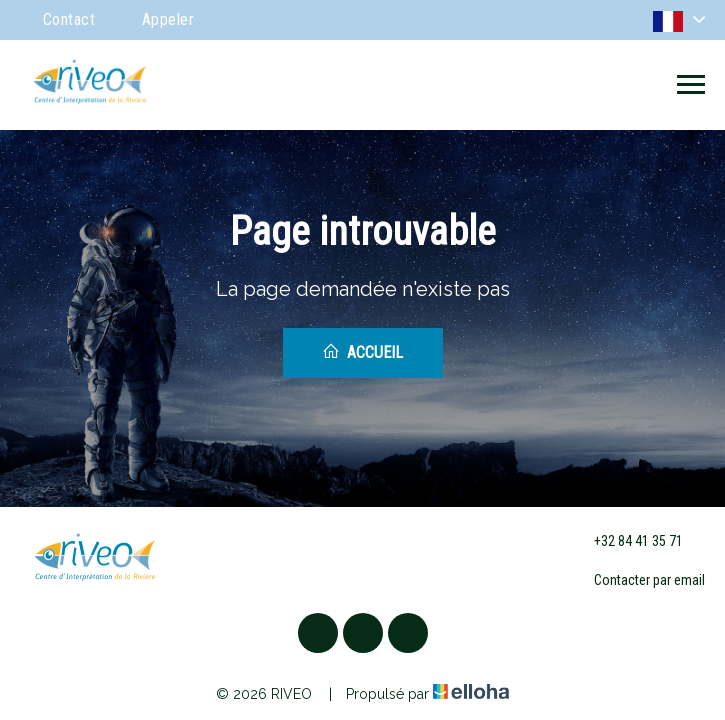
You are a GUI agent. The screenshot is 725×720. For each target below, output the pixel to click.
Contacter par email (638, 581)
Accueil (362, 352)
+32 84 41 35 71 (627, 541)
